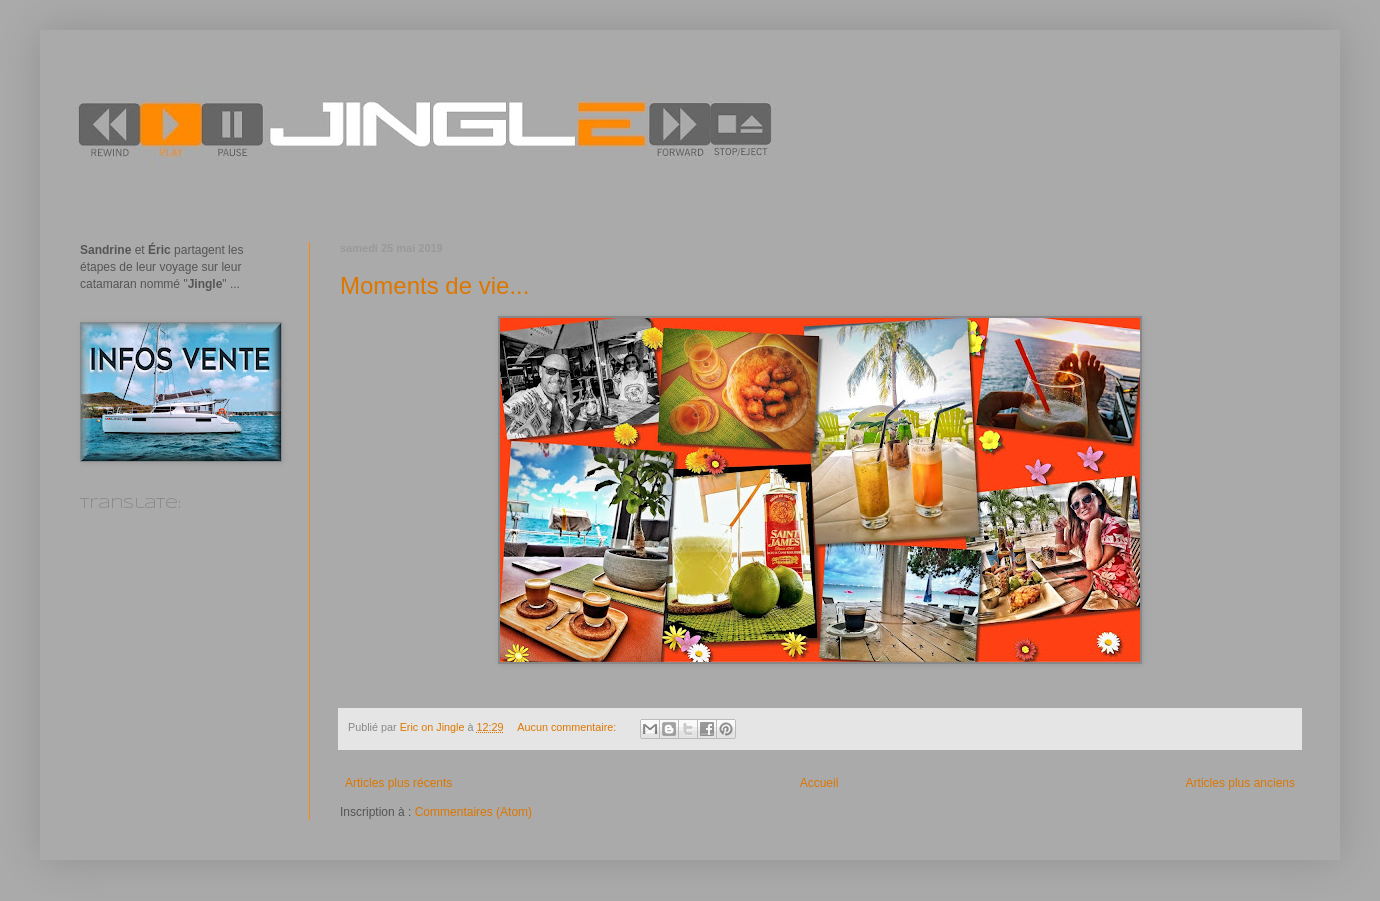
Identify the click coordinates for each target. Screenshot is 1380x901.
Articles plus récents (398, 783)
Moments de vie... (434, 285)
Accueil (819, 783)
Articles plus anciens (1240, 783)
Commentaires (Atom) (473, 812)
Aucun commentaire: (568, 727)
